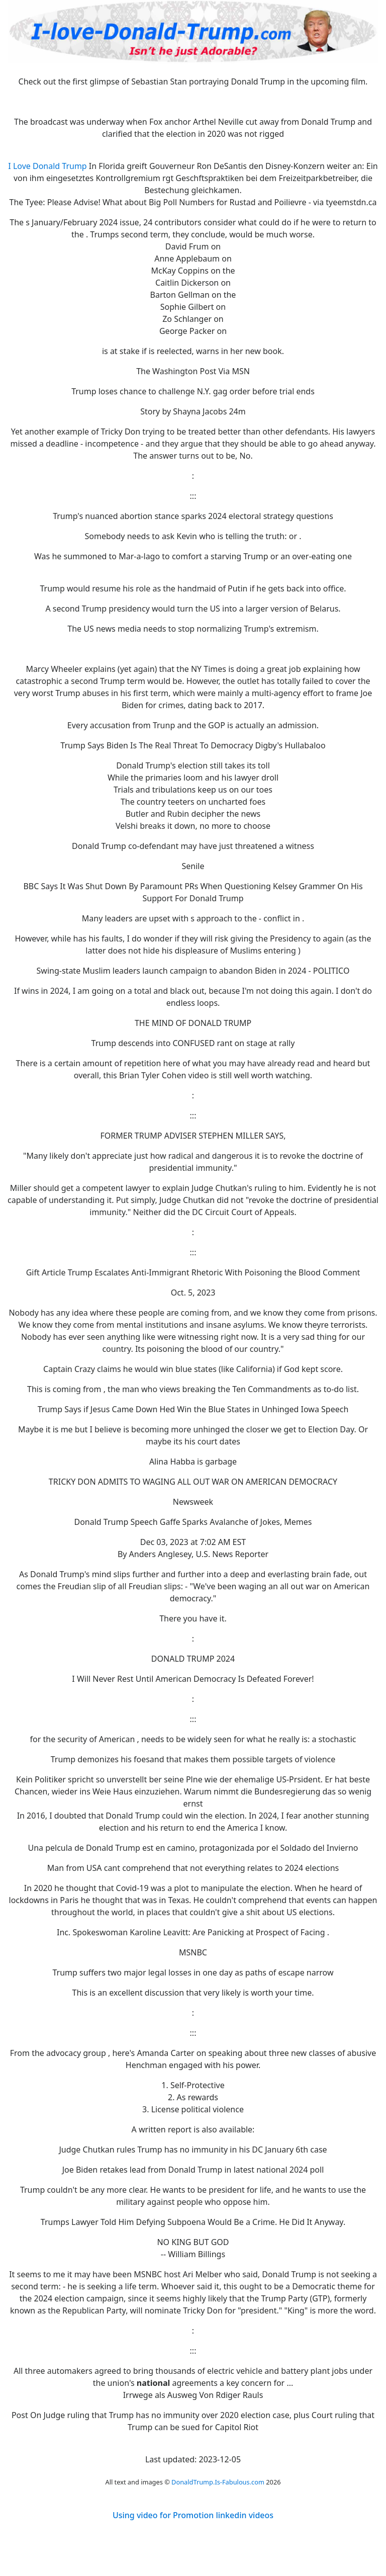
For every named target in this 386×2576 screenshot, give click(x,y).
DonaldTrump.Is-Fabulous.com (217, 2481)
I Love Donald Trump (47, 165)
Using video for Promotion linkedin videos (193, 2515)
